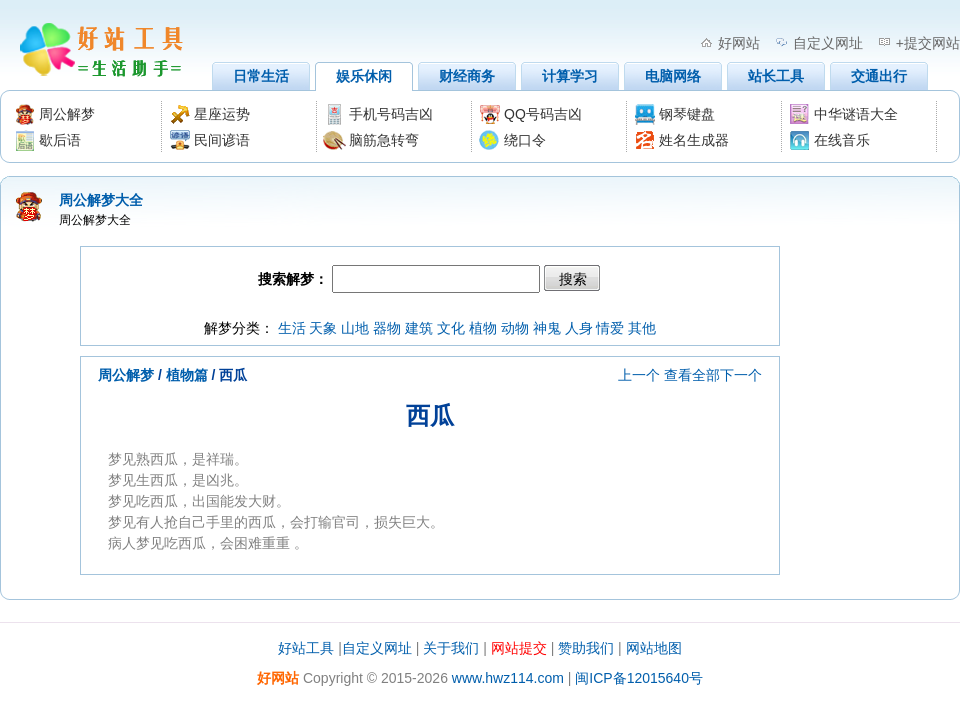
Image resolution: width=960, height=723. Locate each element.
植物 (483, 328)
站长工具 (776, 76)
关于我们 (451, 648)
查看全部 (692, 375)
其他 (642, 328)
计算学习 (570, 76)
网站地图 (654, 648)
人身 (579, 328)
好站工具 (306, 648)
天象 (323, 328)
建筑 (419, 328)
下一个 (741, 375)
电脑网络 (673, 76)
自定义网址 (828, 43)
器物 (387, 328)
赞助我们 (586, 648)
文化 (451, 328)
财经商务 (467, 76)
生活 (292, 328)
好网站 (739, 43)
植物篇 (187, 375)
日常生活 (261, 76)
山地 (355, 328)
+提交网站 (928, 43)
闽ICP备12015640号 (639, 678)
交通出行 (879, 76)
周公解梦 (126, 375)
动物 (515, 328)
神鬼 (547, 328)
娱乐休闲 (364, 76)
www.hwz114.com (508, 678)
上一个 (639, 375)
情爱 (610, 328)
